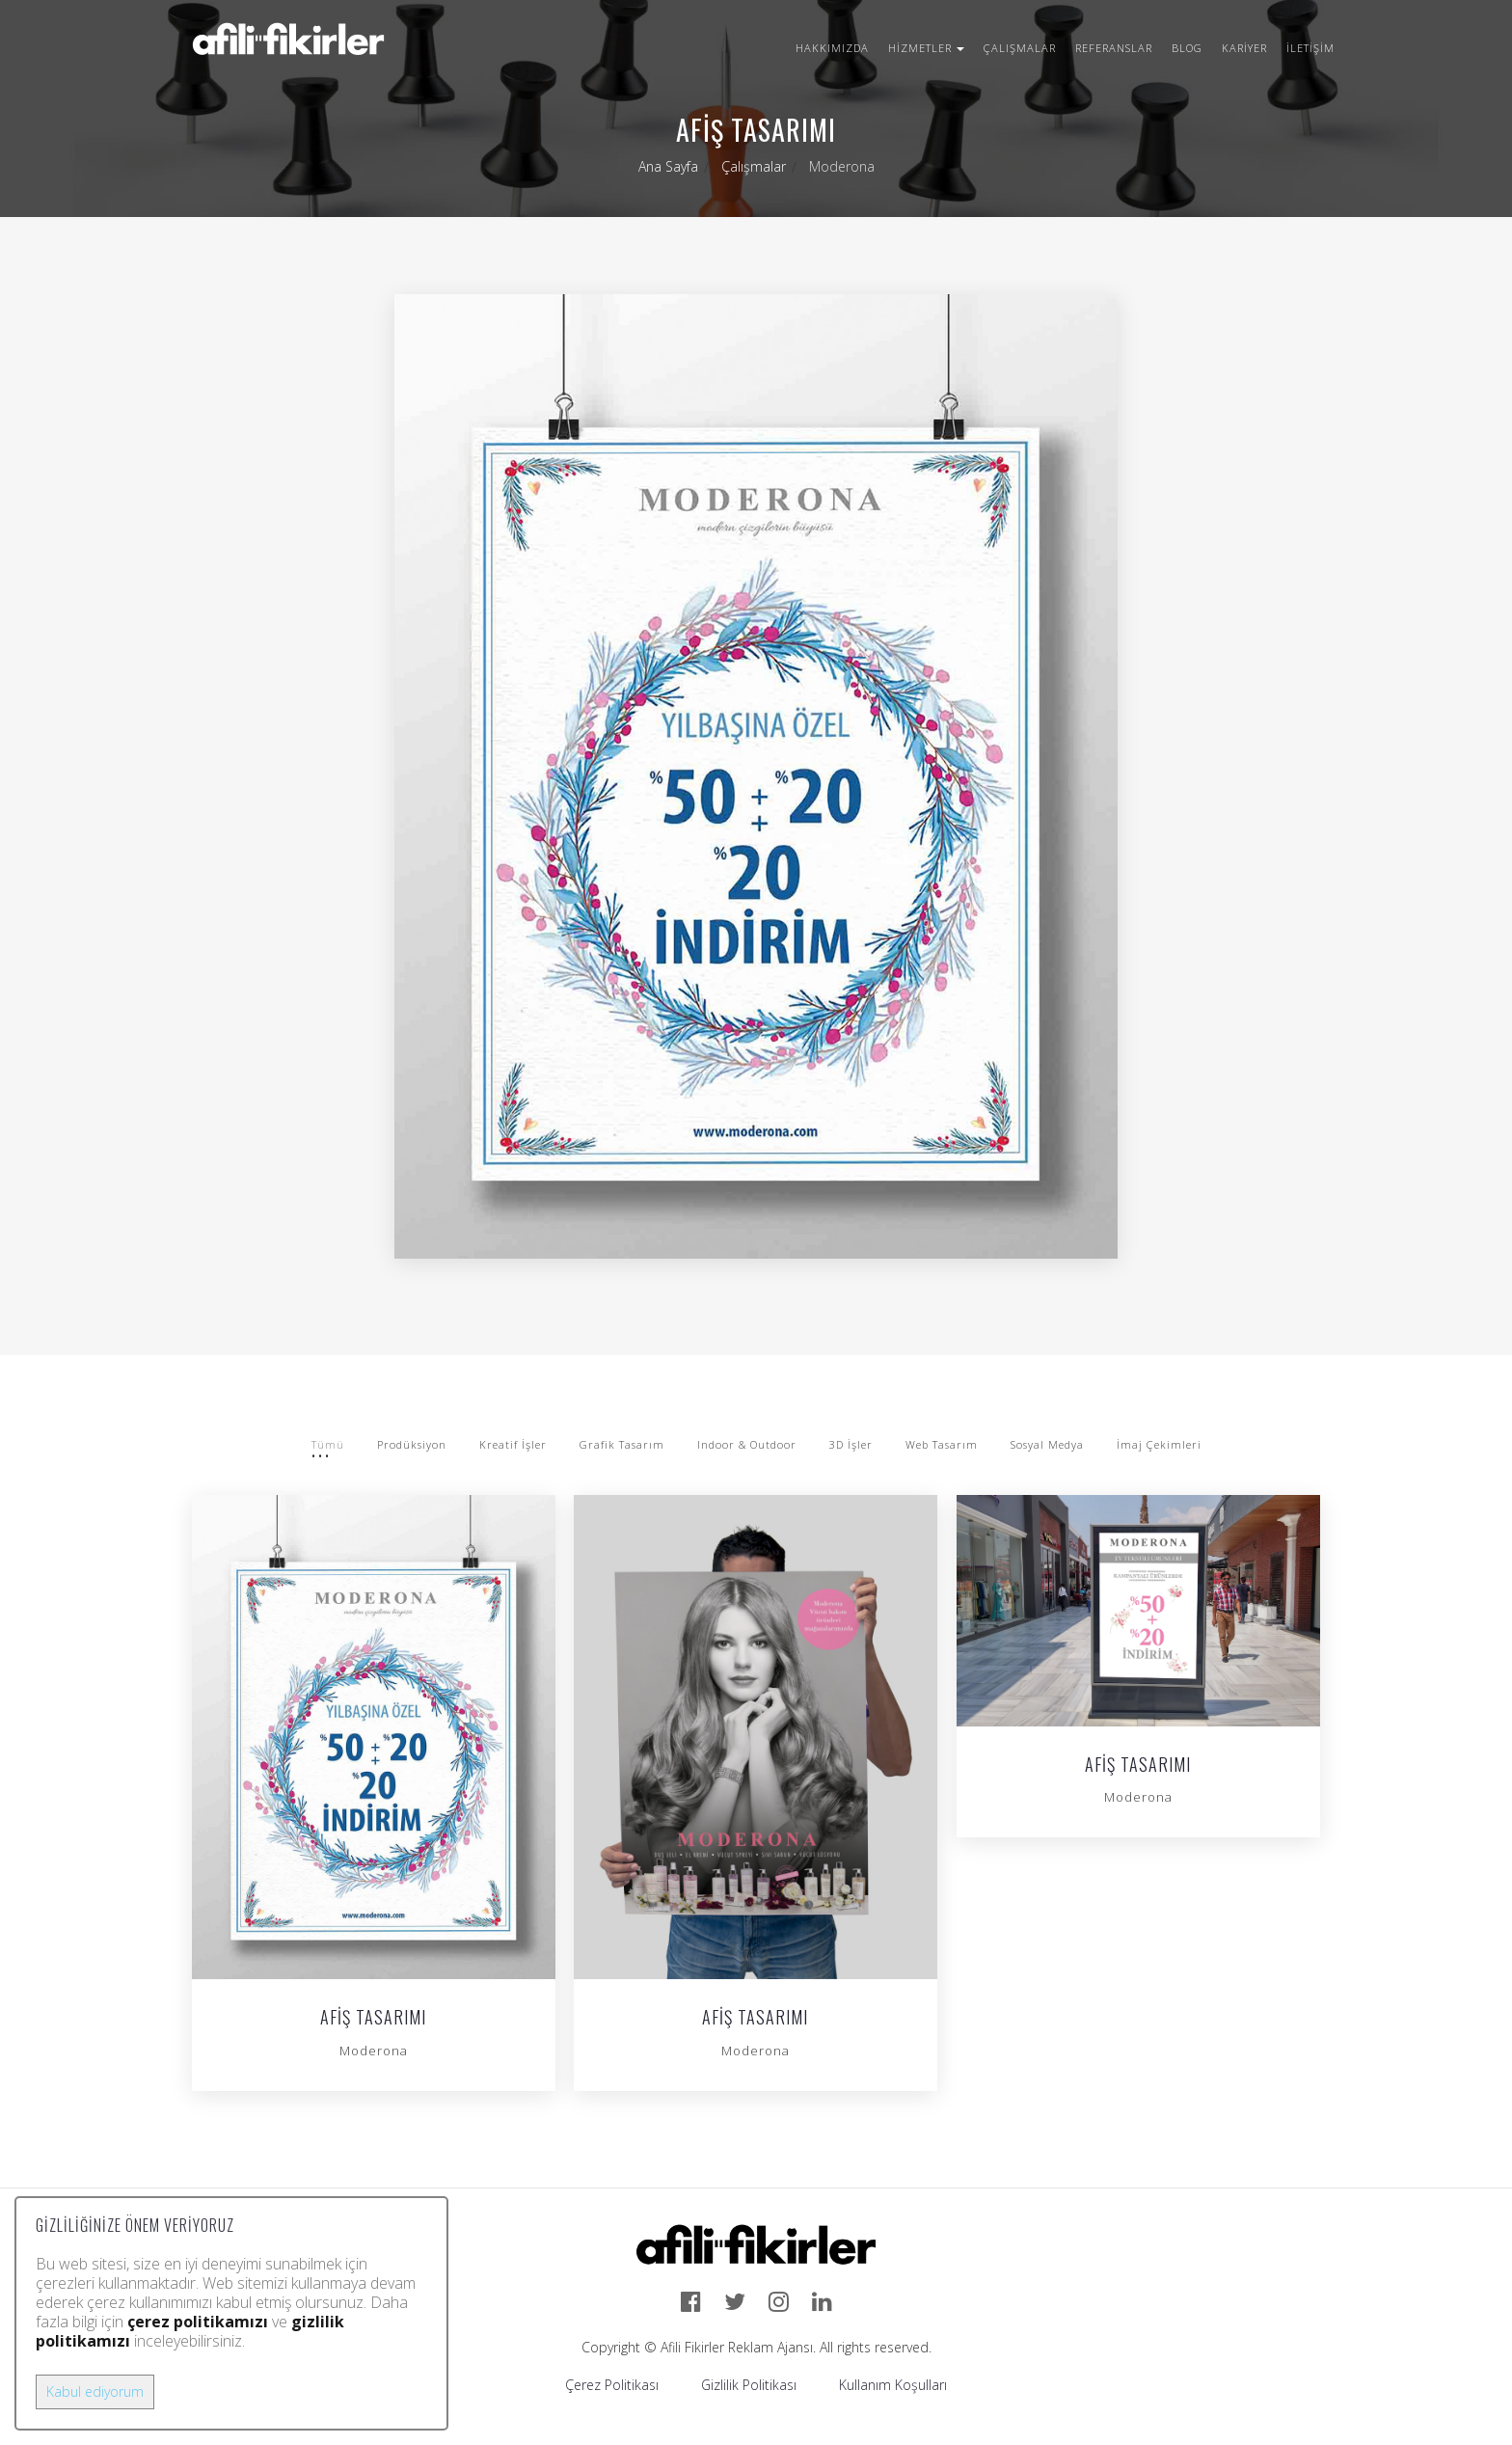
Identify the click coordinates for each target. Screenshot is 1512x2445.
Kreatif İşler (513, 1444)
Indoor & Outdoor (746, 1444)
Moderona (373, 2050)
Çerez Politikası (612, 2385)
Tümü (327, 1444)
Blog (1187, 48)
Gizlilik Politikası (748, 2385)
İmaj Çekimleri (1159, 1444)
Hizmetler (926, 48)
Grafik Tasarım (622, 1444)
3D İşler (851, 1444)
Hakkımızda (832, 48)
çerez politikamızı (197, 2321)
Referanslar (1113, 48)
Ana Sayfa (668, 166)
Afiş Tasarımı (373, 2018)
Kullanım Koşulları (893, 2385)
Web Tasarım (941, 1444)
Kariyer (1244, 48)
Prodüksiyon (411, 1444)
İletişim (1310, 48)
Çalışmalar (1020, 48)
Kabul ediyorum (95, 2391)
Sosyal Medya (1047, 1444)
